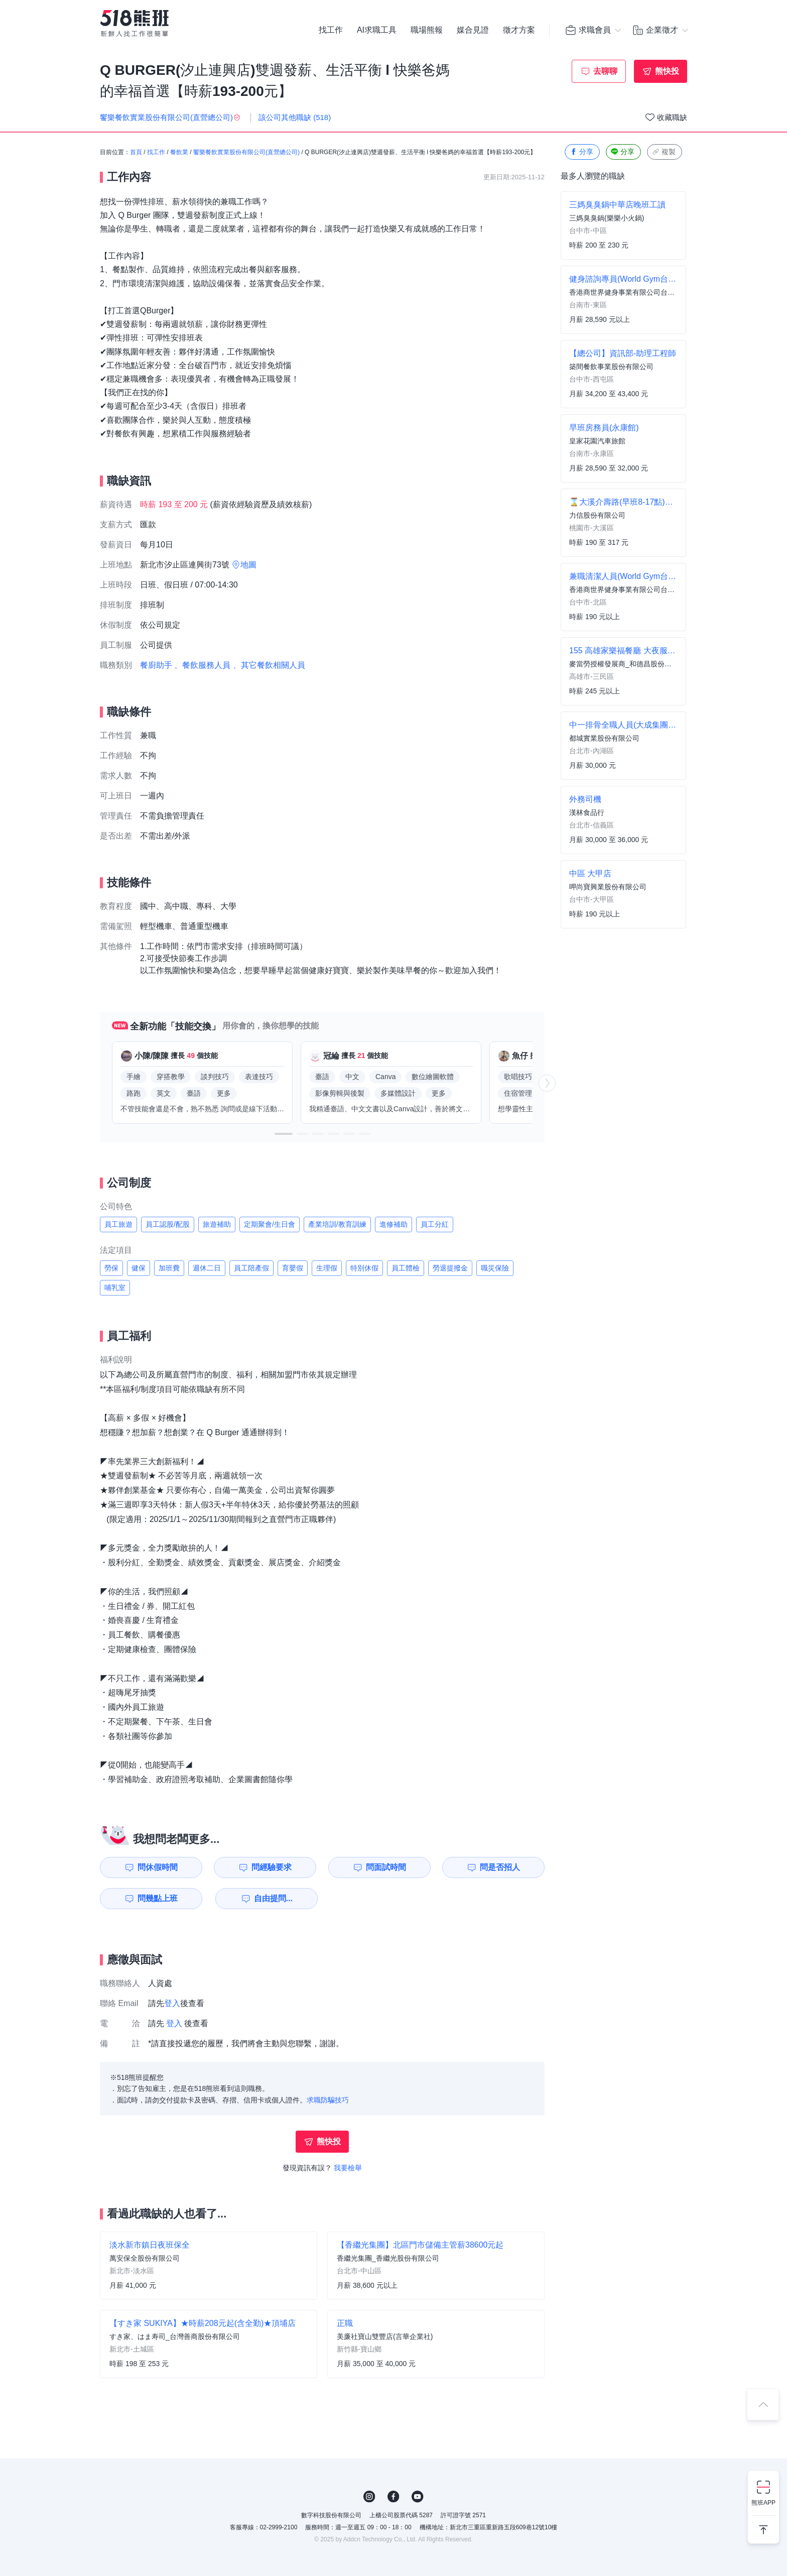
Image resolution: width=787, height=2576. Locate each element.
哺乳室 (114, 1287)
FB (393, 2497)
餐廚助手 (156, 665)
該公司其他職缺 (294, 117)
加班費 (169, 1268)
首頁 (136, 152)
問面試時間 (386, 1867)
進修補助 (393, 1224)
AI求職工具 (377, 30)
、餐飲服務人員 (202, 665)
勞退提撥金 (450, 1268)
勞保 (111, 1268)
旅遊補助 (217, 1224)
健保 (139, 1268)
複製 (663, 152)
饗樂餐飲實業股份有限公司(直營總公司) (246, 152)
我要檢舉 (348, 2168)
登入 (172, 2003)
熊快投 (667, 71)
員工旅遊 (118, 1224)
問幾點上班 (158, 1898)
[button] (284, 1134)
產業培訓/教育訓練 (337, 1224)
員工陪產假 (251, 1268)
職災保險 (495, 1268)
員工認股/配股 (168, 1224)
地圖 (248, 564)
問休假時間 (158, 1867)
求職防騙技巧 (328, 2100)
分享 (581, 152)
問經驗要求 (271, 1867)
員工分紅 (435, 1224)
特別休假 (364, 1268)
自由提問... (273, 1898)
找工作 (331, 30)
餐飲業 (179, 152)
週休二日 (207, 1268)
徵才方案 (519, 30)
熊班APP (763, 2502)
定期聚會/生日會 (269, 1224)
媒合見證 (473, 30)
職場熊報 (427, 30)
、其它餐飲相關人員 (269, 665)
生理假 (326, 1268)
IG (369, 2497)
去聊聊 (605, 71)
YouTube (418, 2497)
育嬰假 (292, 1268)
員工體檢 (405, 1268)
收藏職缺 (672, 117)
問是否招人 (500, 1867)
